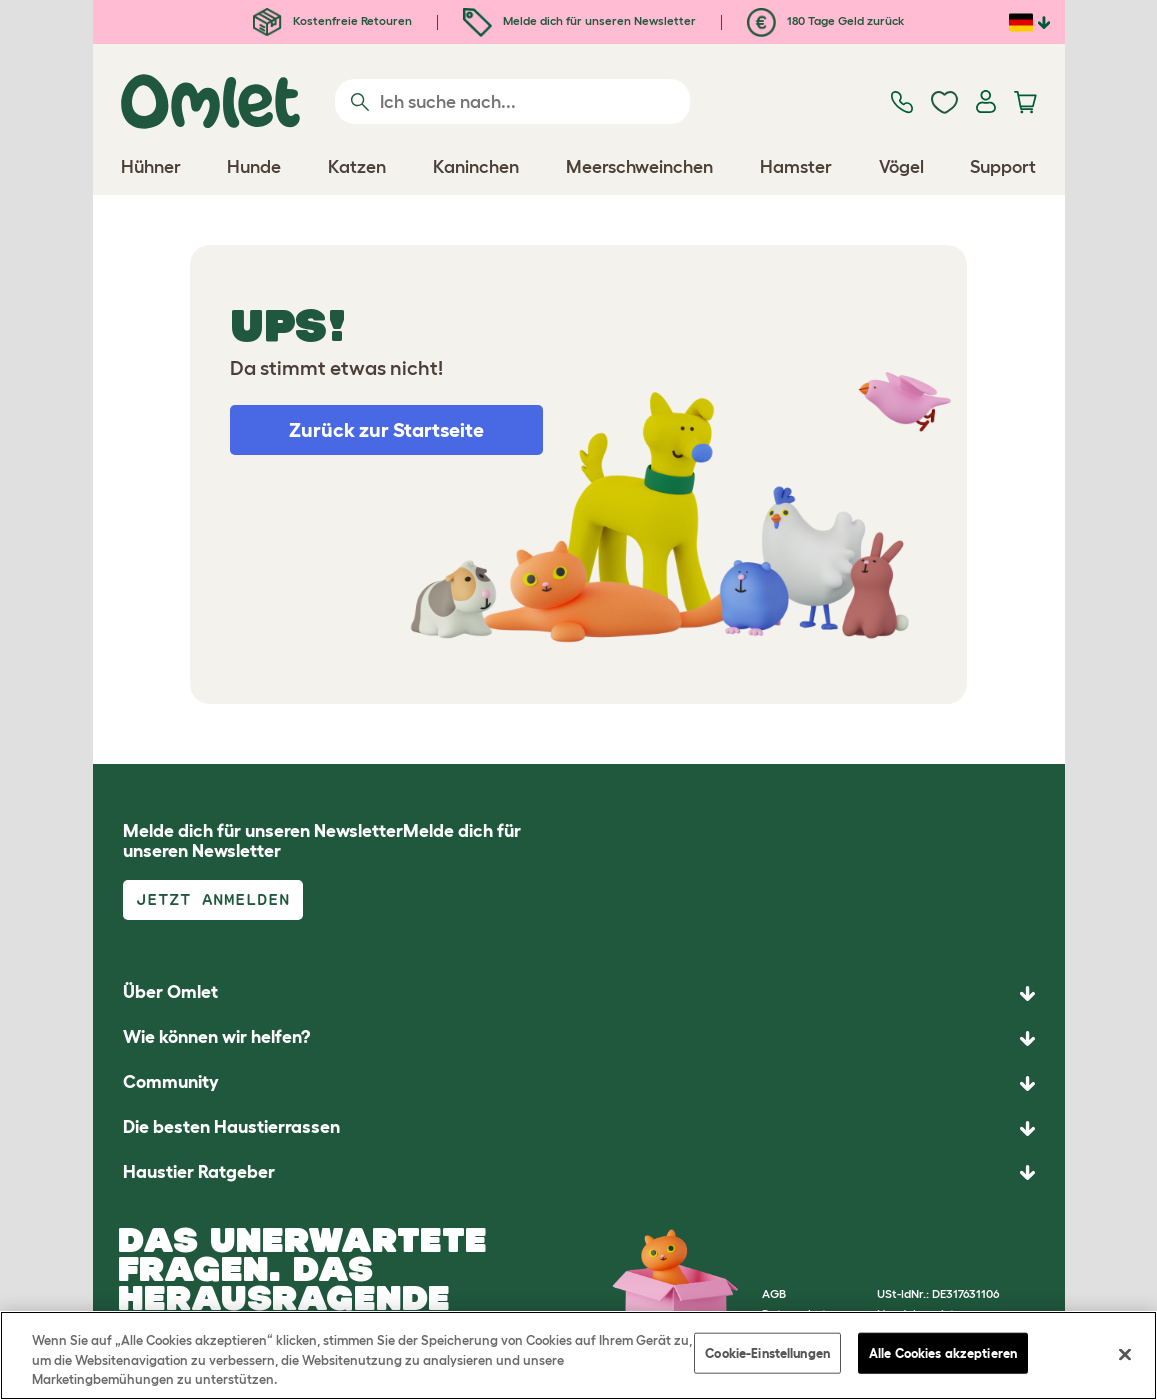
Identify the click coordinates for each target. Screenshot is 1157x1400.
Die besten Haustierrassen (231, 1127)
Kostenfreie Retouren (332, 20)
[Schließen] (1125, 1354)
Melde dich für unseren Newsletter (579, 20)
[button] (579, 1173)
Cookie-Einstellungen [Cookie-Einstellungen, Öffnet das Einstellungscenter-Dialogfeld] (767, 1352)
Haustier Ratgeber (199, 1172)
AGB (774, 1293)
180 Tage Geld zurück (825, 20)
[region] (578, 1355)
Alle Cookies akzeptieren (943, 1352)
